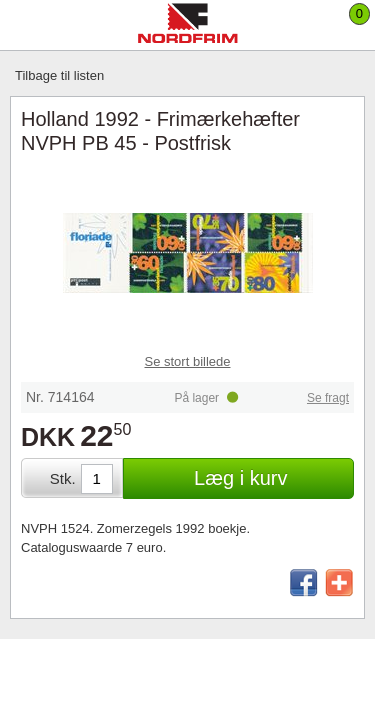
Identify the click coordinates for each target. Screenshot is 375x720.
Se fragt (328, 398)
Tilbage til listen (59, 75)
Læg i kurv (240, 478)
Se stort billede (188, 361)
